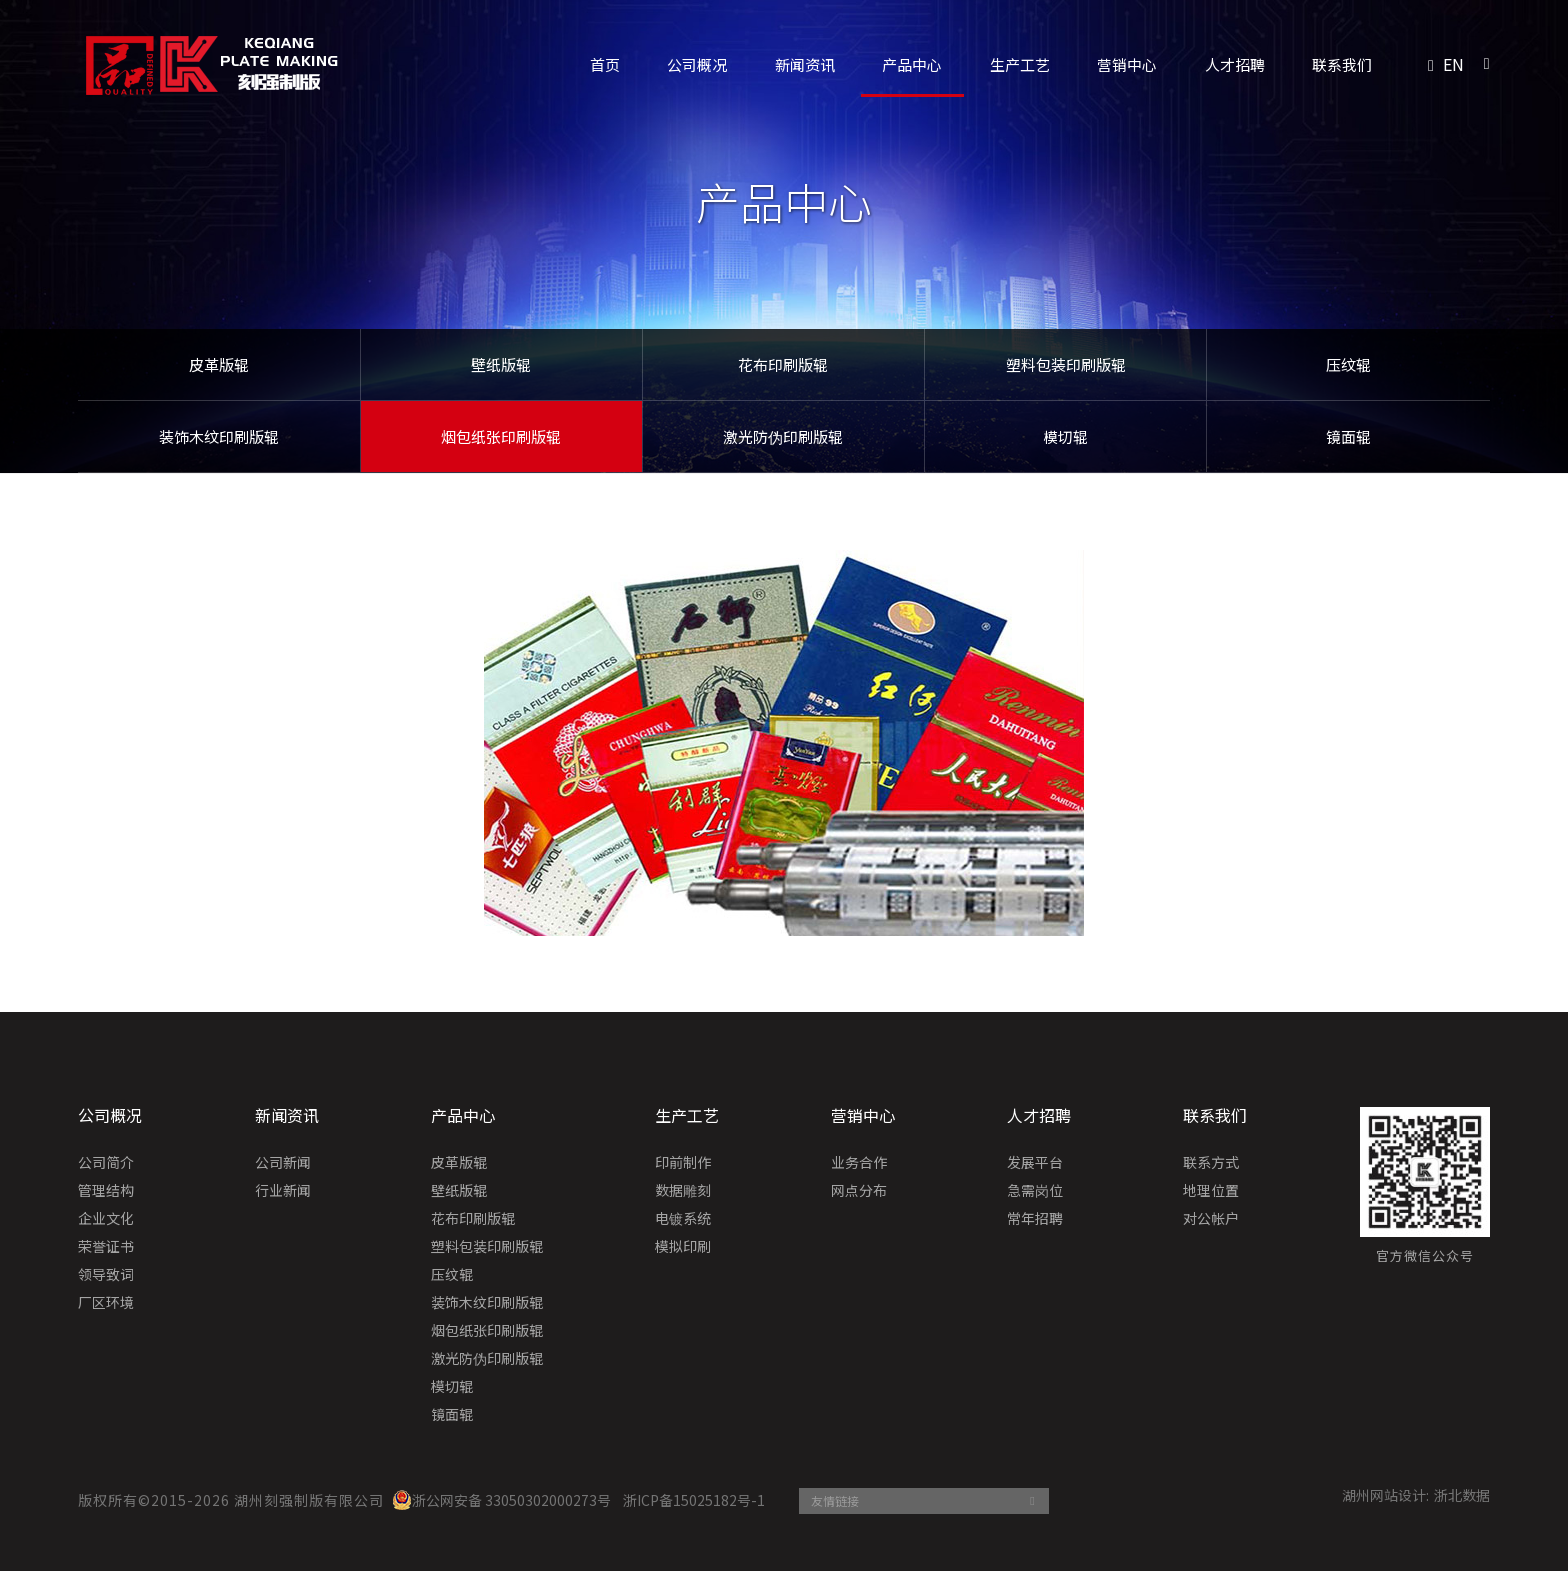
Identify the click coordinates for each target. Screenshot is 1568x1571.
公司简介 (106, 1163)
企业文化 (106, 1219)
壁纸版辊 (501, 364)
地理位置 (1211, 1191)
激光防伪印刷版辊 (783, 436)
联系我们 (1342, 64)
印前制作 (683, 1163)
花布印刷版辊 (783, 364)
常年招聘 (1035, 1219)
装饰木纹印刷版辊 (219, 436)
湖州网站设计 (1384, 1495)
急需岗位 (1035, 1191)
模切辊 (1065, 436)
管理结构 (106, 1191)
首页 (605, 64)
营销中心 (1127, 64)
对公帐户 (1211, 1219)
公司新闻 (283, 1163)
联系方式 (1211, 1163)
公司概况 (697, 64)
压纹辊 (1348, 364)
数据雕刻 (683, 1191)
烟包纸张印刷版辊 (501, 436)
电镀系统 (683, 1219)
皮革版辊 (219, 364)
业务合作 (859, 1163)
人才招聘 (1235, 64)
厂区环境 (106, 1303)
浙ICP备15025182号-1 (694, 1500)
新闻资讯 (805, 64)
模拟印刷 (683, 1247)
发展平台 (1035, 1163)
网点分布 (859, 1191)
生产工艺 (1020, 64)
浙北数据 (1462, 1495)
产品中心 (912, 64)
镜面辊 (1348, 436)
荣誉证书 (106, 1247)
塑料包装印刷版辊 (1066, 364)
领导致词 (106, 1275)
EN (1453, 64)
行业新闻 (283, 1191)
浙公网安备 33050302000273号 (501, 1500)
